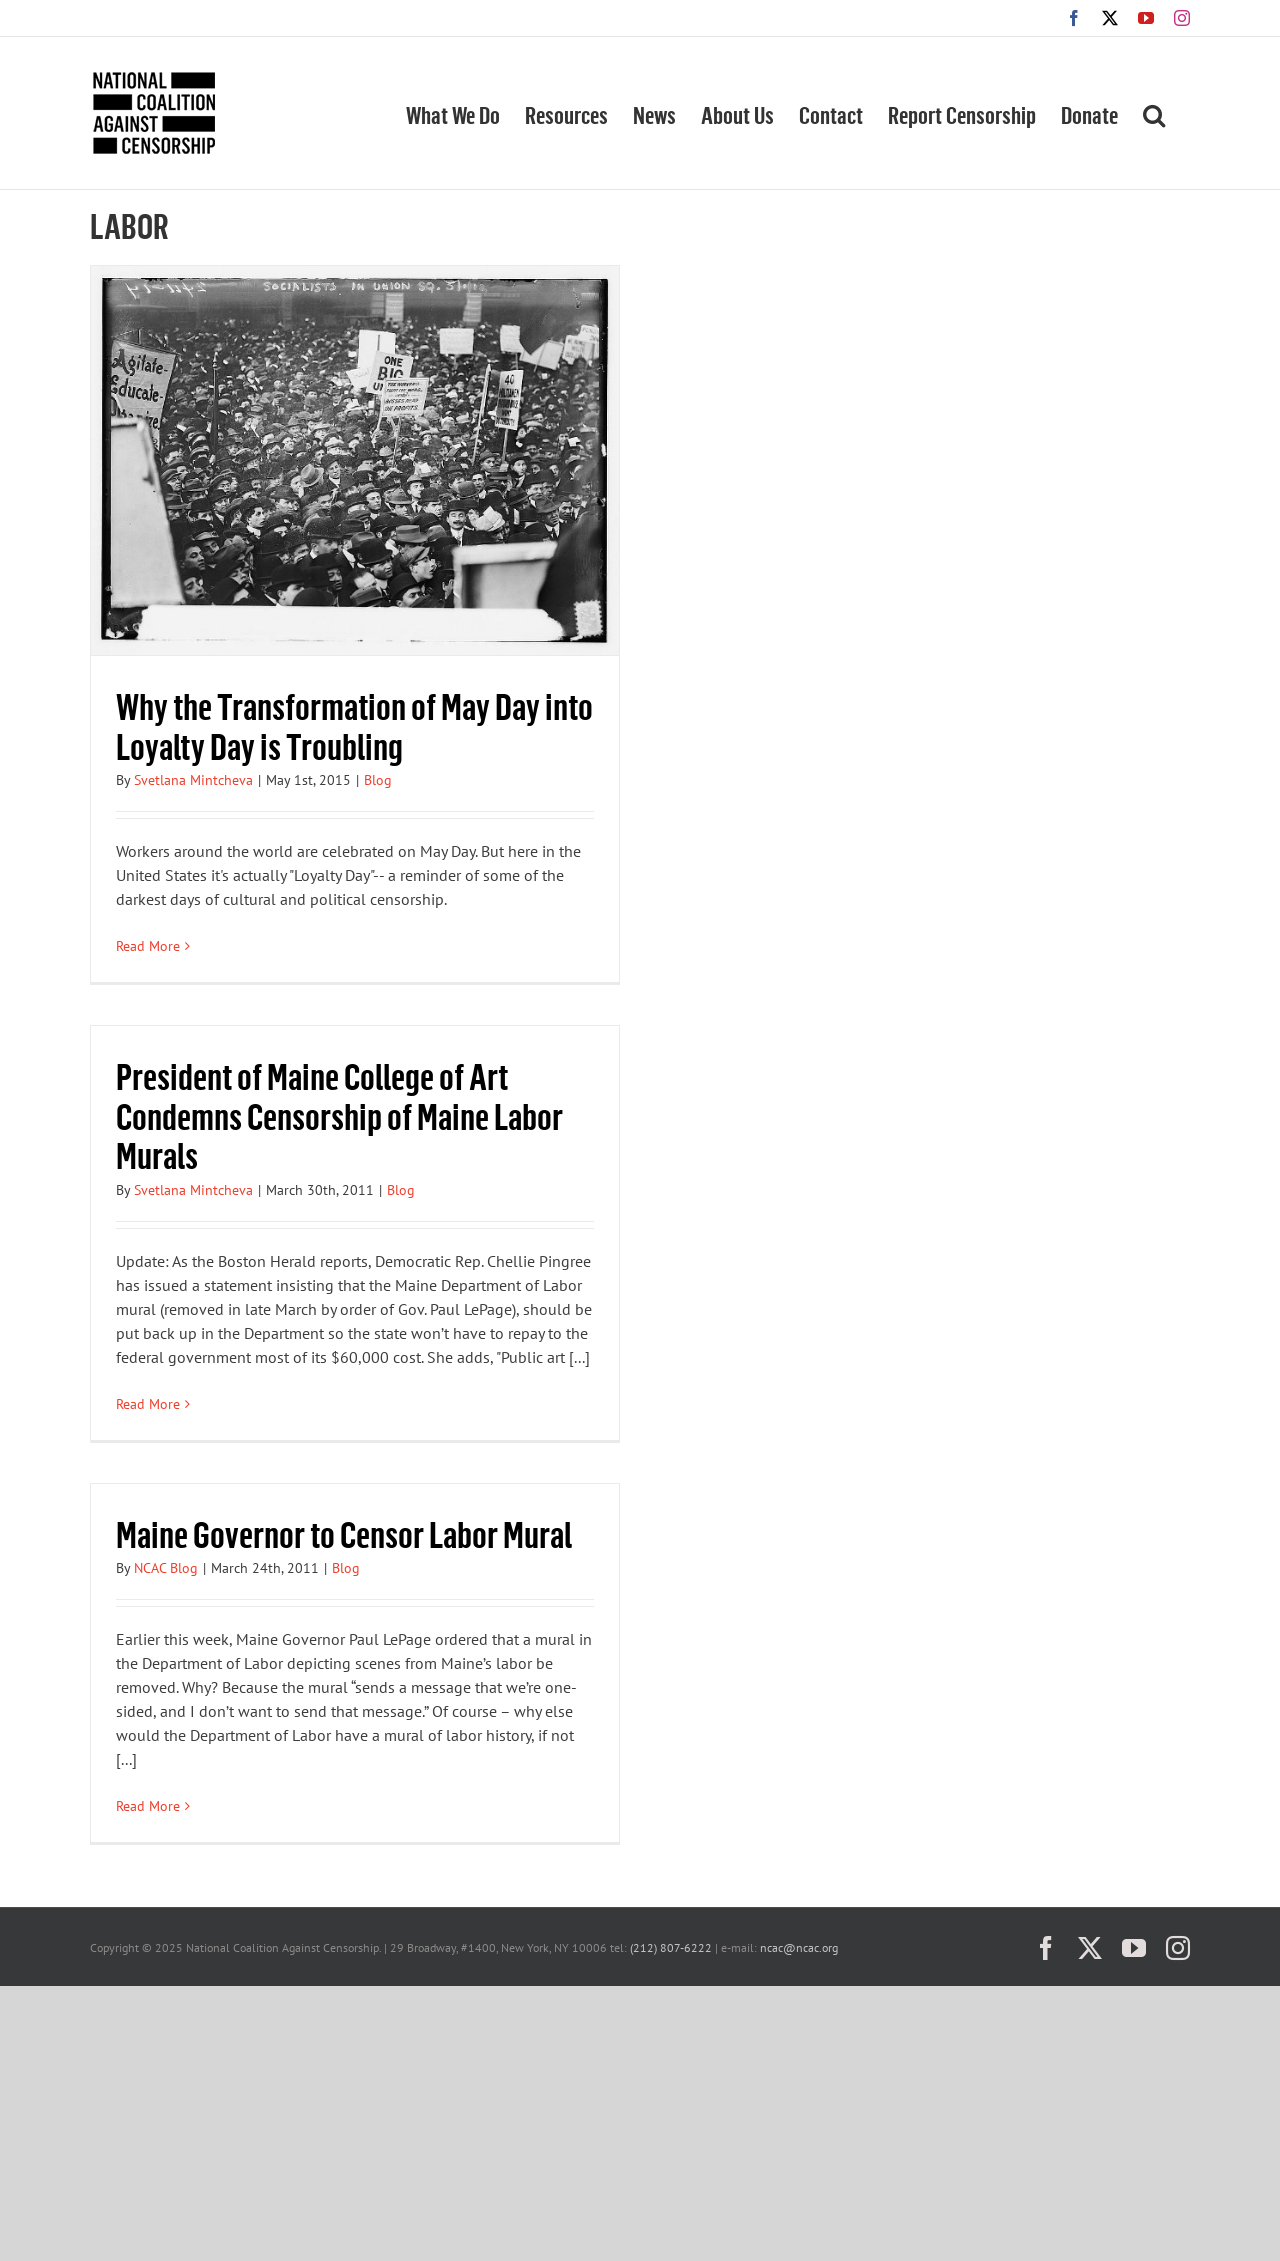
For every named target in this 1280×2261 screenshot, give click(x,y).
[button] (1154, 113)
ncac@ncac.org (799, 1947)
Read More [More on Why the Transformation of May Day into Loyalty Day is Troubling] (148, 946)
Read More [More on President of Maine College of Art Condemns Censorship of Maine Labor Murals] (148, 1404)
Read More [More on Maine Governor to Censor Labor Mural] (148, 1806)
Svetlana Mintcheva (193, 780)
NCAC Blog (166, 1568)
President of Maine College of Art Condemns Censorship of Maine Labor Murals (339, 1115)
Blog (378, 780)
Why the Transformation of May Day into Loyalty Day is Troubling (354, 725)
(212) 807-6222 (671, 1947)
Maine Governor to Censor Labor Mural (344, 1533)
